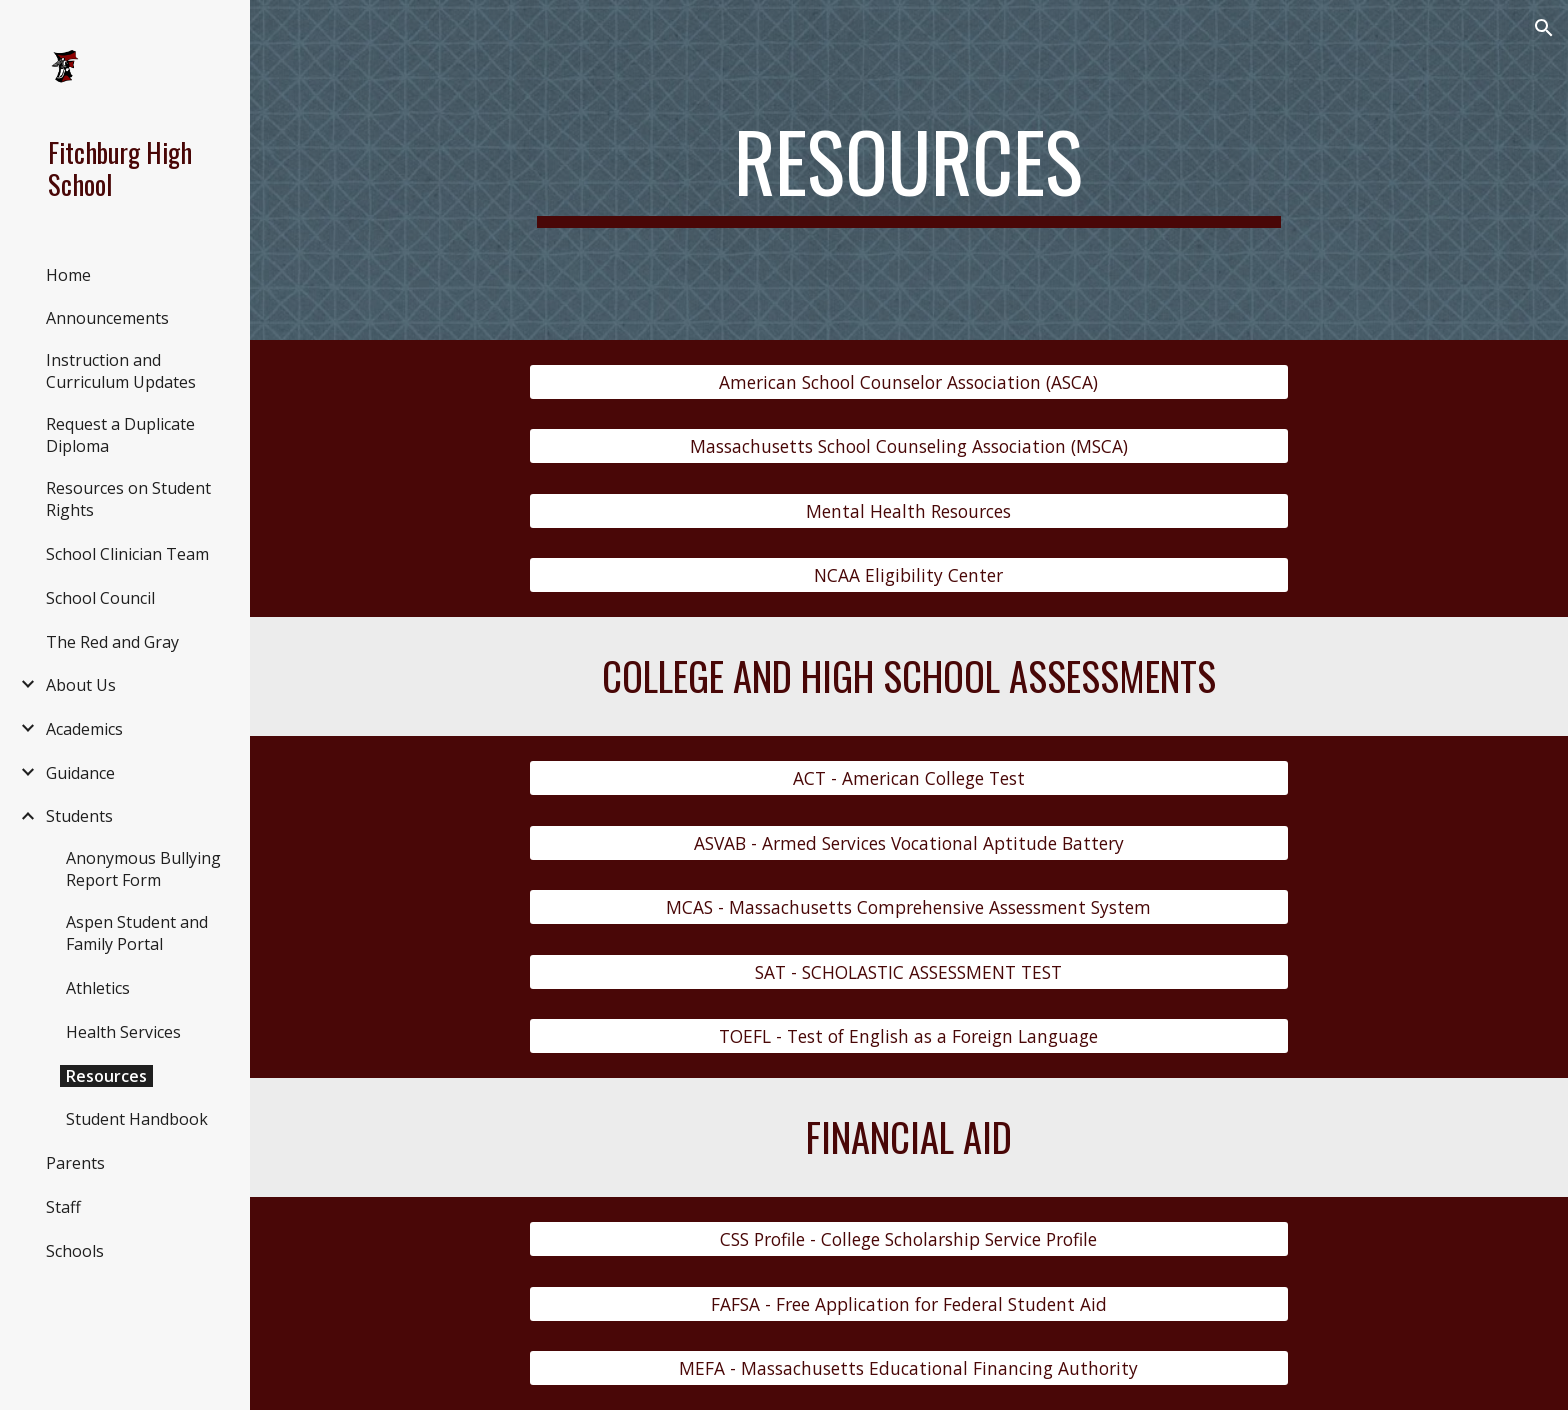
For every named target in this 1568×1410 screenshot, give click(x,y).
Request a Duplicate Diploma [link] (120, 435)
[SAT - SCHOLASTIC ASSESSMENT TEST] (909, 971)
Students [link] (79, 816)
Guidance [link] (80, 773)
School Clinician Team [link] (127, 554)
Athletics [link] (98, 988)
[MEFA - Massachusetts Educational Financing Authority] (909, 1368)
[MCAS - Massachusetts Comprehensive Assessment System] (909, 907)
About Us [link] (81, 685)
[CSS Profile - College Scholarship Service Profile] (909, 1239)
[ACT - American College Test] (909, 778)
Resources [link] (106, 1076)
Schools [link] (75, 1251)
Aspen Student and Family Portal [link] (137, 933)
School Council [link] (100, 598)
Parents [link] (75, 1163)
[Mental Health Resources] (909, 511)
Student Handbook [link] (137, 1119)
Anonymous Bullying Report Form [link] (143, 869)
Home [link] (68, 275)
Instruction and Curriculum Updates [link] (121, 371)
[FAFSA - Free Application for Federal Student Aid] (909, 1303)
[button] (1544, 28)
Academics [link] (84, 729)
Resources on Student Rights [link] (128, 499)
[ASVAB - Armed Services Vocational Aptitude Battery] (909, 843)
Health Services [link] (123, 1032)
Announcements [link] (107, 318)
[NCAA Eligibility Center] (909, 575)
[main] (909, 170)
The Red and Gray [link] (112, 642)
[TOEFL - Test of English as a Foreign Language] (909, 1036)
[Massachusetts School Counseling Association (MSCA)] (909, 446)
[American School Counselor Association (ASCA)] (909, 382)
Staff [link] (63, 1207)
